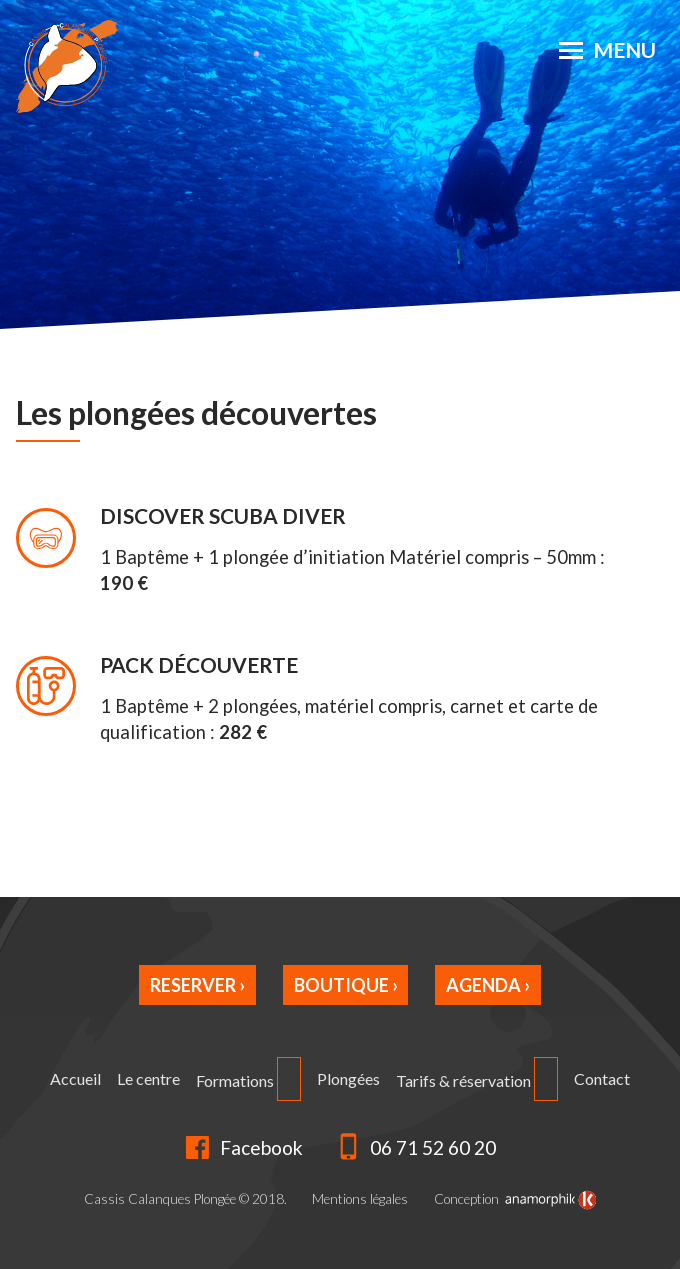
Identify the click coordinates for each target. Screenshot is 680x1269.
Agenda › (488, 985)
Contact (602, 1078)
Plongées (348, 1078)
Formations (235, 1080)
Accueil (75, 1078)
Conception (515, 1200)
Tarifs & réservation (463, 1080)
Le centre (148, 1078)
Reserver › (197, 985)
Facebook (243, 1147)
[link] (551, 1200)
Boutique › (346, 985)
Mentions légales (360, 1199)
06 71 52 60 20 (416, 1146)
